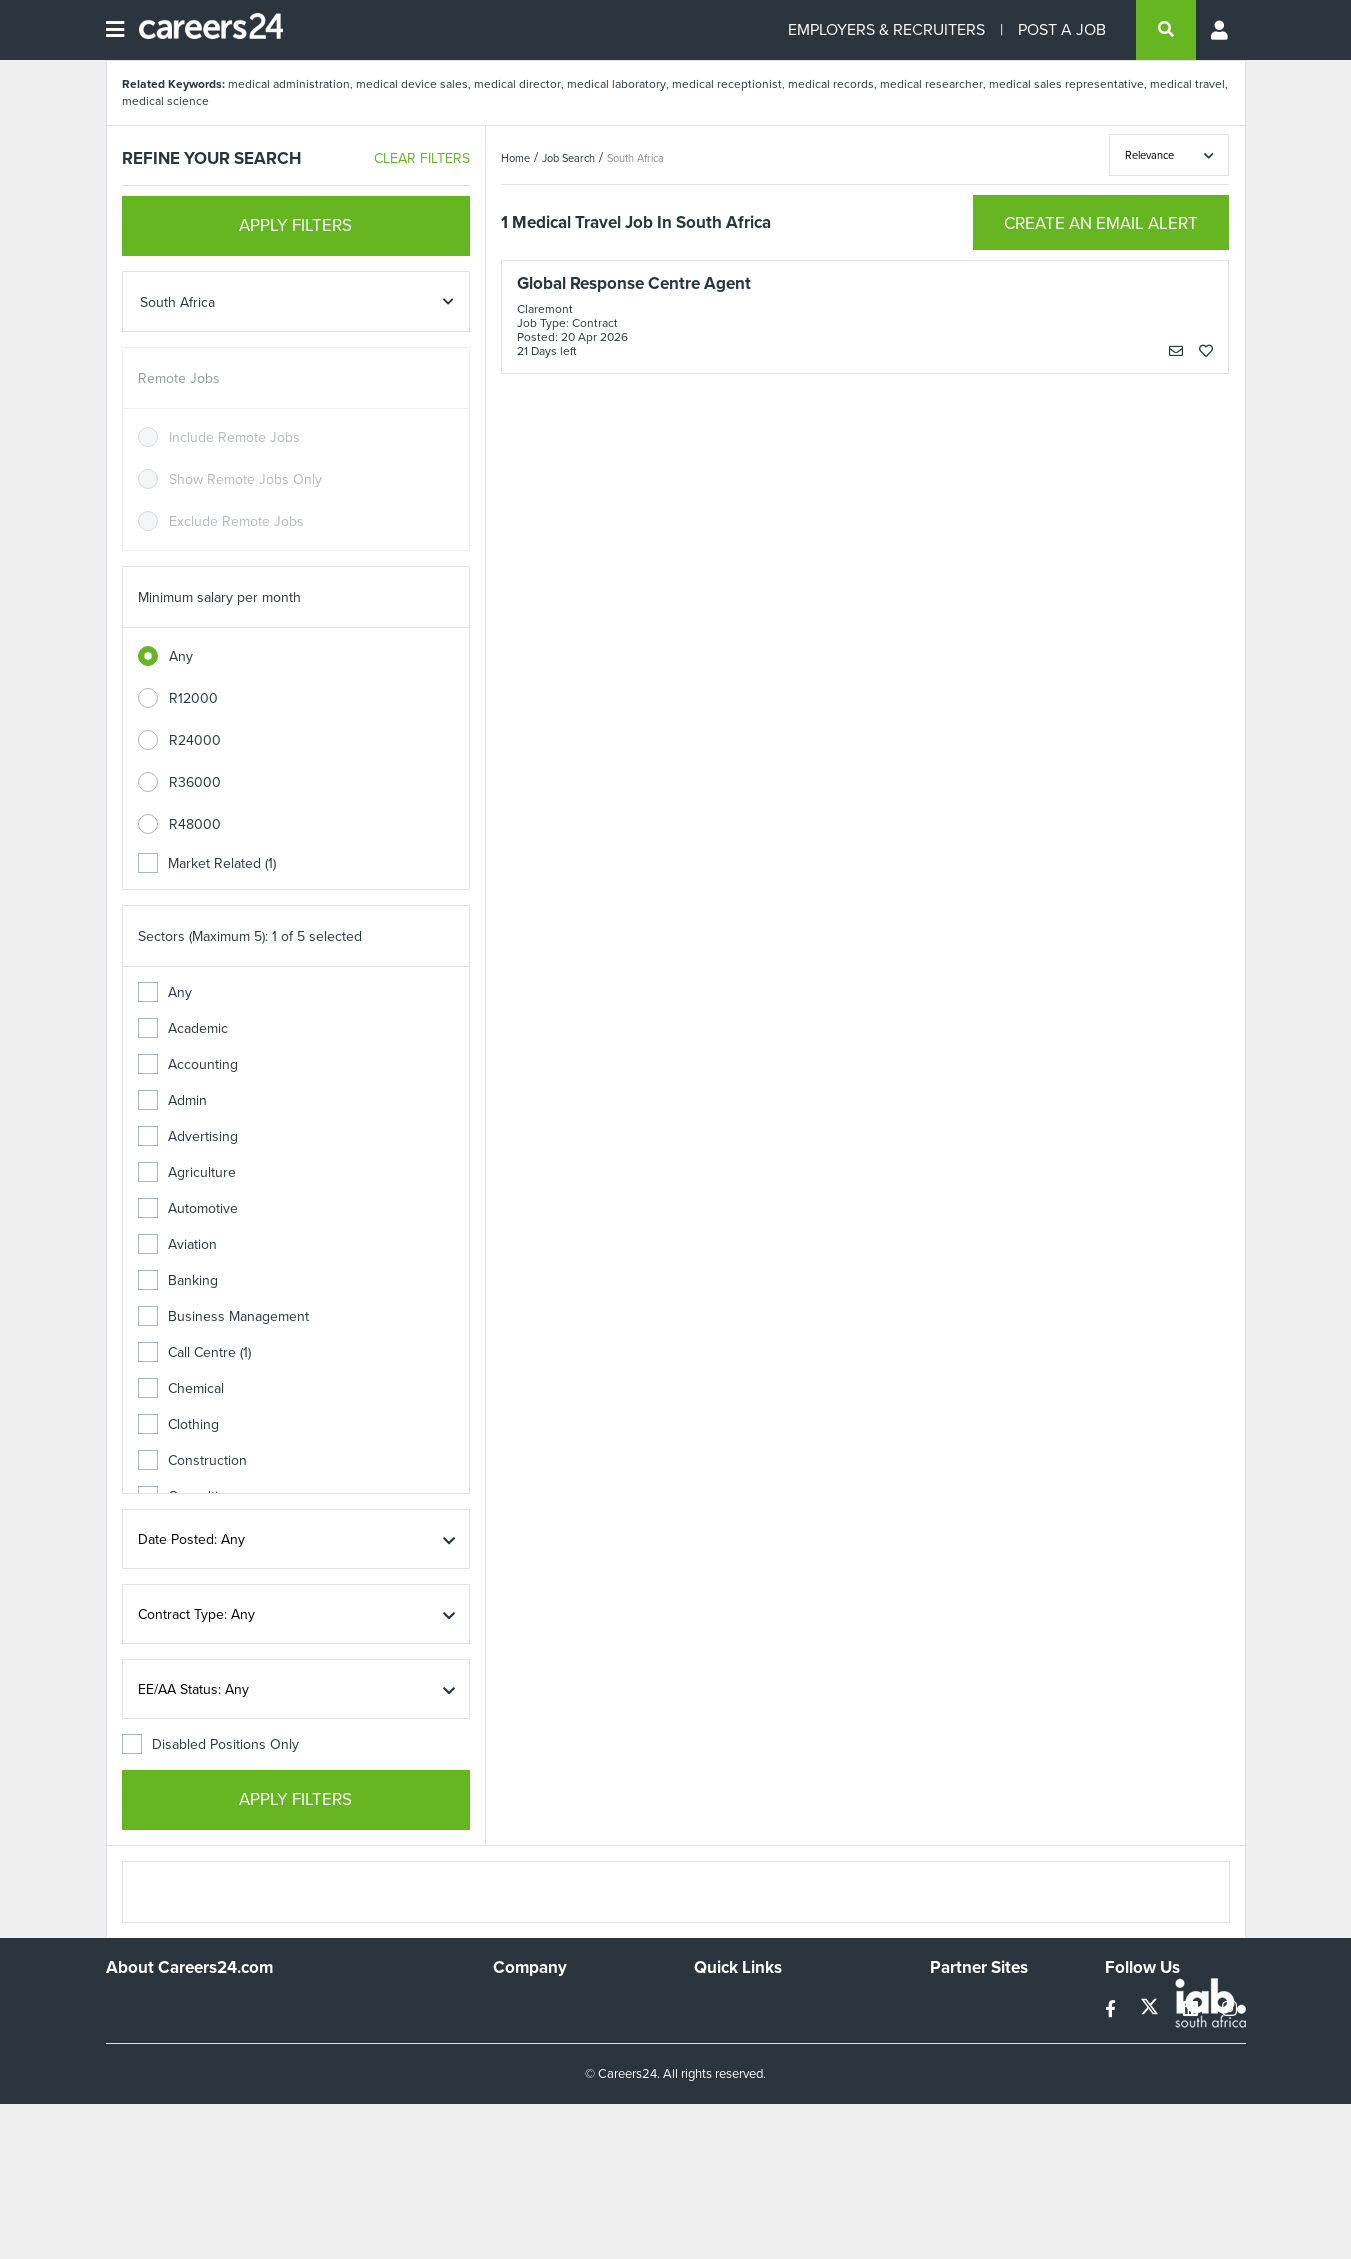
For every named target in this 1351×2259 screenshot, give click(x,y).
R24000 (195, 740)
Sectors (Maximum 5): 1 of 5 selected (250, 936)
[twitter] (1151, 2009)
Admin (172, 1100)
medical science (165, 101)
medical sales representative (1066, 84)
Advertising (188, 1136)
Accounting (188, 1064)
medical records (831, 84)
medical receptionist (727, 84)
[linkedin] (1192, 2009)
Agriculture (187, 1172)
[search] (1166, 30)
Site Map (720, 2033)
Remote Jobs (179, 378)
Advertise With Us (548, 2033)
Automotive (188, 1208)
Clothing (178, 1424)
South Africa (635, 158)
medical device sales (412, 84)
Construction (192, 1460)
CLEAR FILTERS (422, 158)
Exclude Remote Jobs (236, 521)
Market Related (207, 863)
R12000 (193, 698)
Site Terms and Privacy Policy (783, 2060)
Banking (178, 1280)
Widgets (719, 2087)
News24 (955, 2033)
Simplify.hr (961, 2006)
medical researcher (931, 84)
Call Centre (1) (194, 1352)
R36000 (195, 782)
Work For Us (531, 2006)
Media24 (956, 2087)
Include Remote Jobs (234, 437)
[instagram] (1229, 2009)
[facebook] (1112, 2009)
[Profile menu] (1221, 30)
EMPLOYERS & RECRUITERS (886, 29)
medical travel (1187, 84)
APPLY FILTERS (295, 225)
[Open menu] (115, 30)
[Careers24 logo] (203, 30)
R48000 (195, 824)
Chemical (181, 1388)
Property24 (964, 2060)
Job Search (568, 158)
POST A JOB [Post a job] (1062, 29)
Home (515, 158)
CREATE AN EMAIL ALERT (1101, 223)
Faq (705, 2141)
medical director (517, 84)
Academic (183, 1028)
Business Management (223, 1316)
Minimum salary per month (219, 597)
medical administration (289, 84)
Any (181, 656)
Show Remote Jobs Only (245, 479)
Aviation (177, 1244)
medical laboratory (616, 84)
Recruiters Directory (756, 2006)
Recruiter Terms (743, 2114)
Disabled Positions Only (210, 1744)
